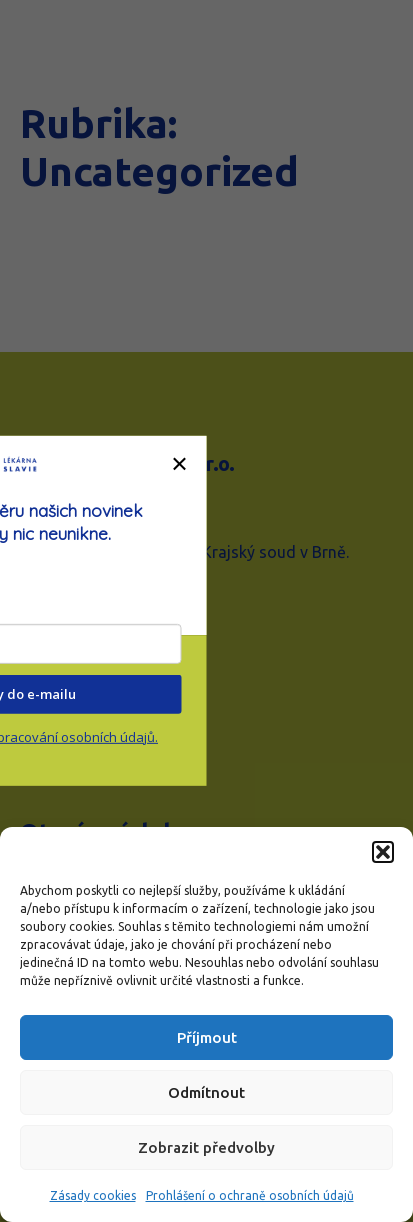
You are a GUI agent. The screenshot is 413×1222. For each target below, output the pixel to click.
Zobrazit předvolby (206, 1147)
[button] (383, 852)
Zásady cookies (93, 1195)
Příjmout (207, 1037)
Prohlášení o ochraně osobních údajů (250, 1195)
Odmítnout (206, 1092)
